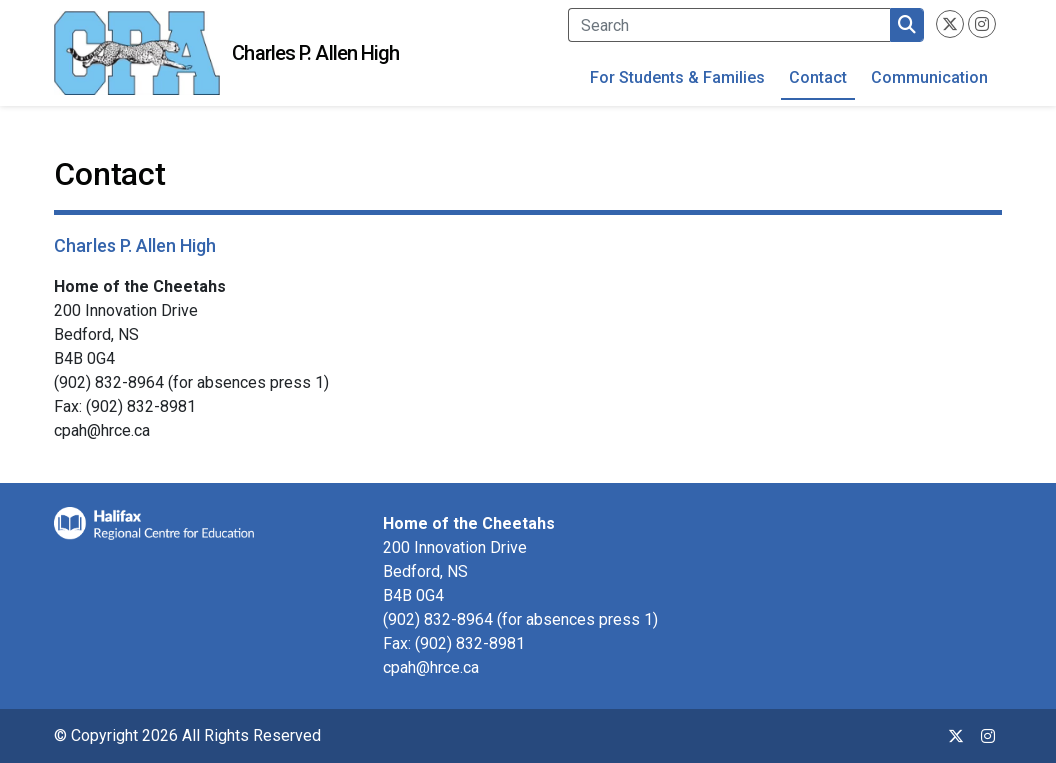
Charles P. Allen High (315, 53)
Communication (929, 77)
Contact (818, 77)
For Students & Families (677, 77)
